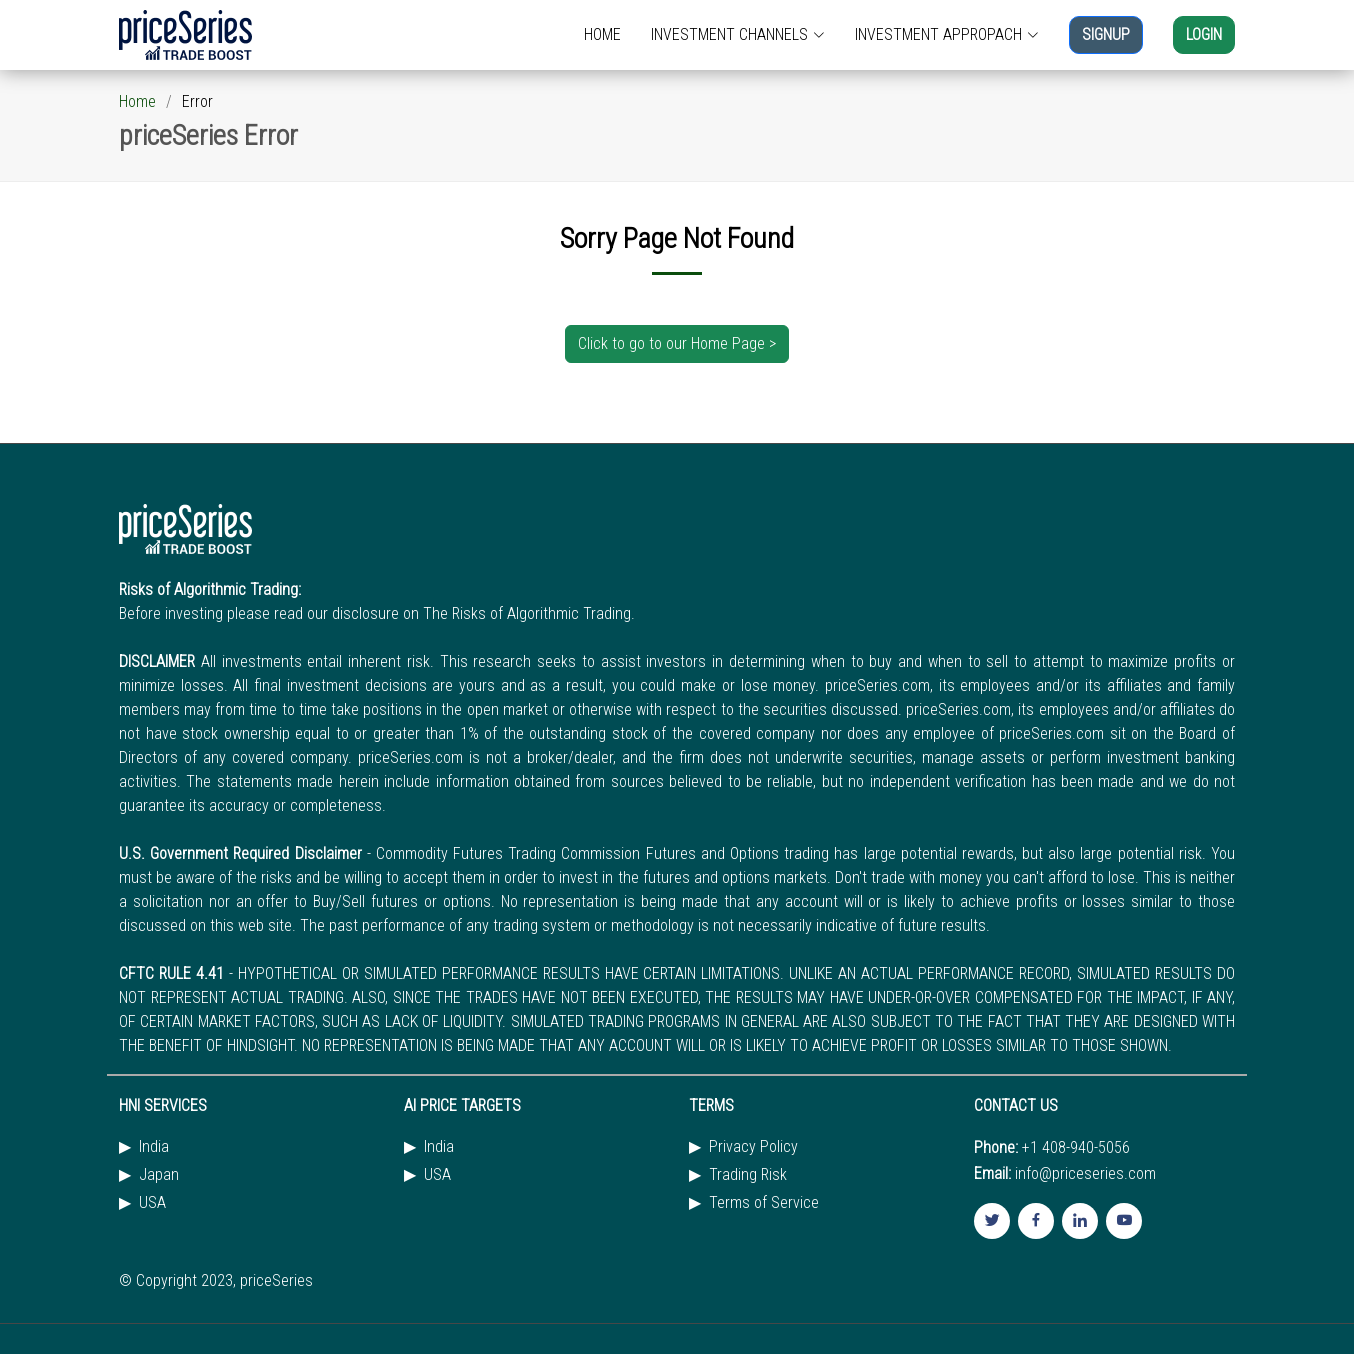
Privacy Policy (753, 1147)
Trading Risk (748, 1175)
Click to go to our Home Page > (677, 343)
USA (152, 1203)
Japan (159, 1175)
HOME (602, 34)
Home (137, 101)
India (154, 1147)
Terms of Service (764, 1203)
